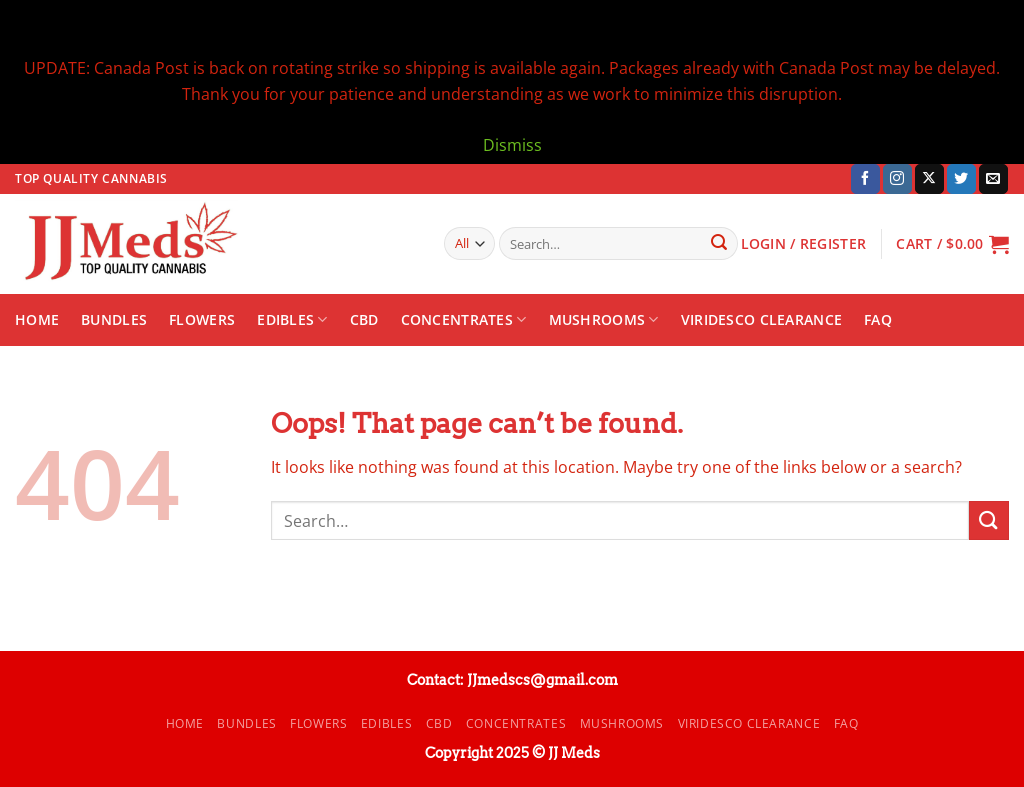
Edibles (292, 320)
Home (37, 319)
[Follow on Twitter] (961, 179)
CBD (364, 319)
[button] (952, 244)
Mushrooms (604, 320)
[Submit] (719, 244)
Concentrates (464, 320)
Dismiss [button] (512, 145)
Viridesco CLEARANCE (761, 319)
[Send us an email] (993, 179)
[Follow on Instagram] (897, 179)
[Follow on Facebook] (865, 179)
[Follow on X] (929, 179)
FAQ (878, 319)
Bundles (114, 319)
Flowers (202, 319)
